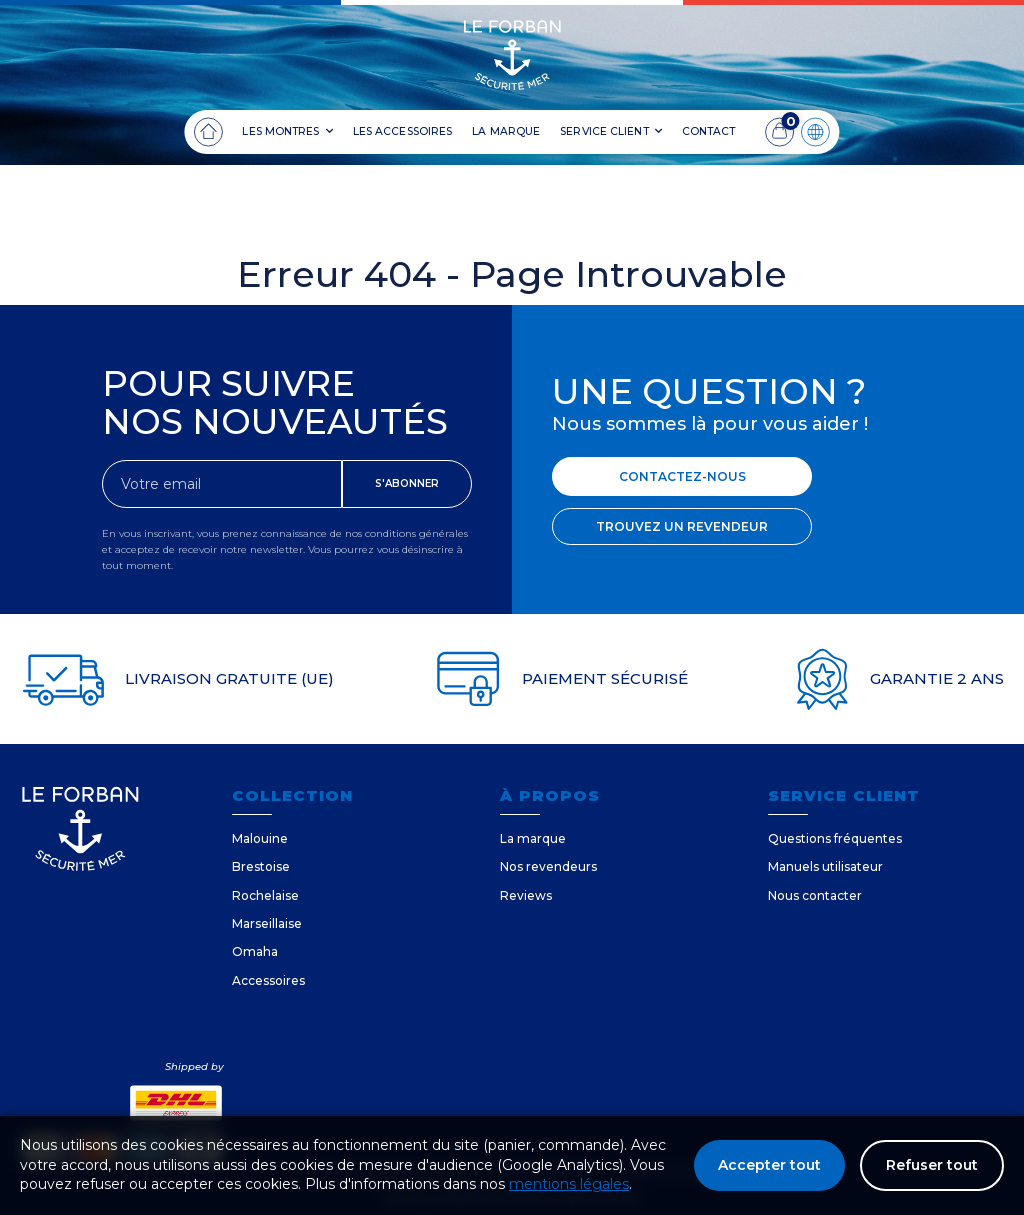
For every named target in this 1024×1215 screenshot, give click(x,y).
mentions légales (569, 1184)
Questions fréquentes (835, 838)
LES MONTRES (287, 132)
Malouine (260, 838)
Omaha (255, 951)
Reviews (526, 895)
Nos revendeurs (548, 866)
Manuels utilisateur (825, 866)
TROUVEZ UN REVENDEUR (682, 526)
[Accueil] (208, 132)
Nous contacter (815, 895)
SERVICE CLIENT (611, 132)
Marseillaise (267, 923)
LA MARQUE (506, 131)
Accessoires (268, 980)
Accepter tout (769, 1165)
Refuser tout (932, 1165)
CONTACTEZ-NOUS (682, 476)
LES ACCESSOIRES (403, 131)
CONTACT (709, 131)
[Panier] (780, 132)
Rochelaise (265, 895)
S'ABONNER (407, 483)
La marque (533, 838)
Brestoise (261, 866)
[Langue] (816, 132)
